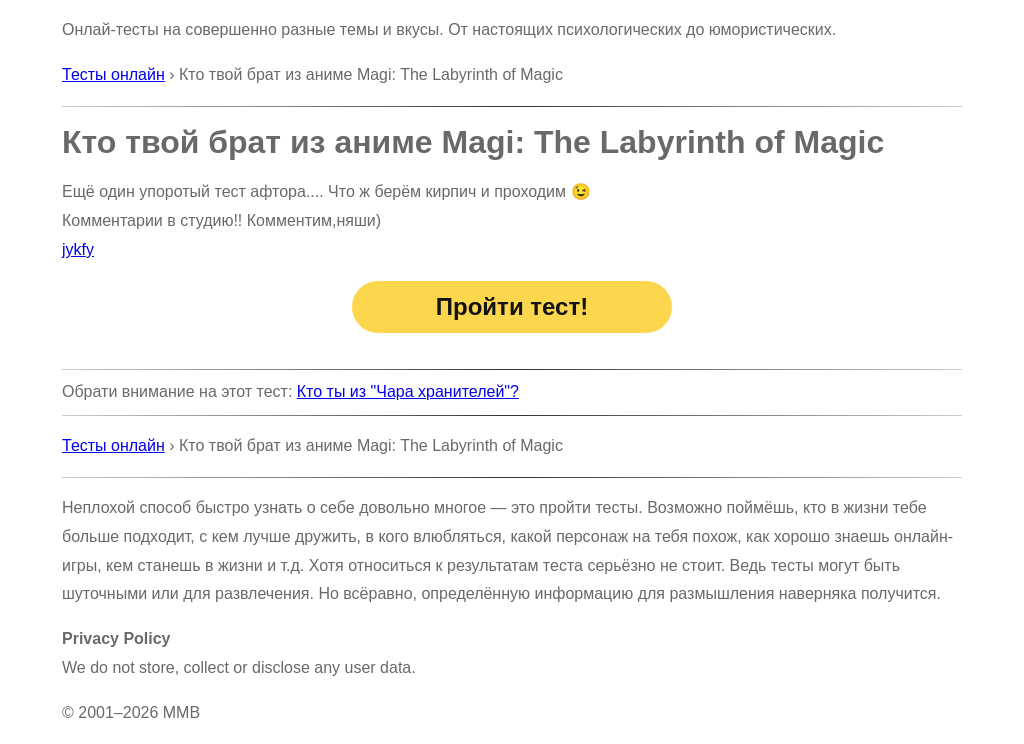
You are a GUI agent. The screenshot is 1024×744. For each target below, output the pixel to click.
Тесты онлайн (113, 74)
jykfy (78, 249)
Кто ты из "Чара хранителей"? (408, 391)
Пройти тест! (512, 306)
